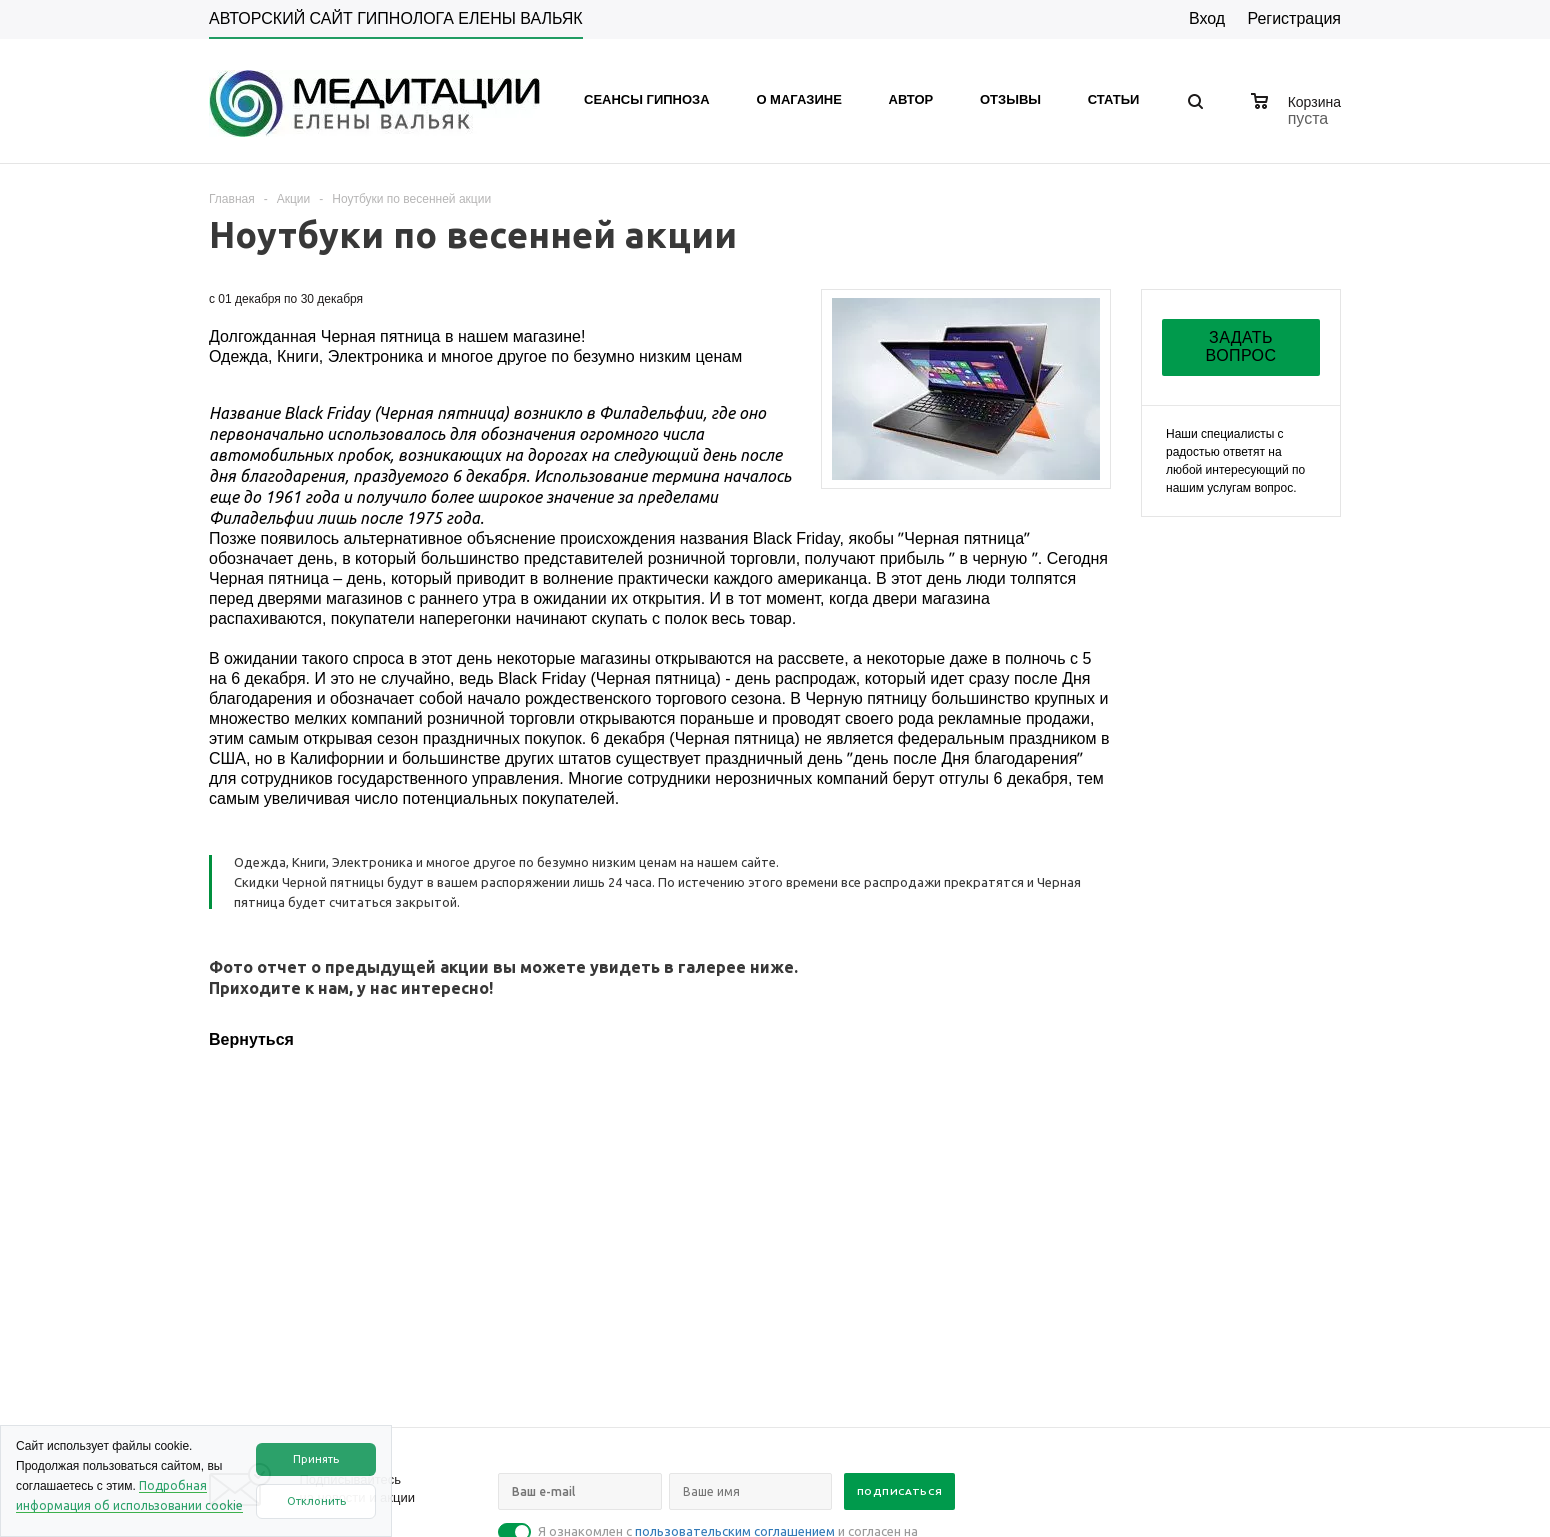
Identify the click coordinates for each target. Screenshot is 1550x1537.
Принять (316, 1459)
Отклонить (316, 1501)
